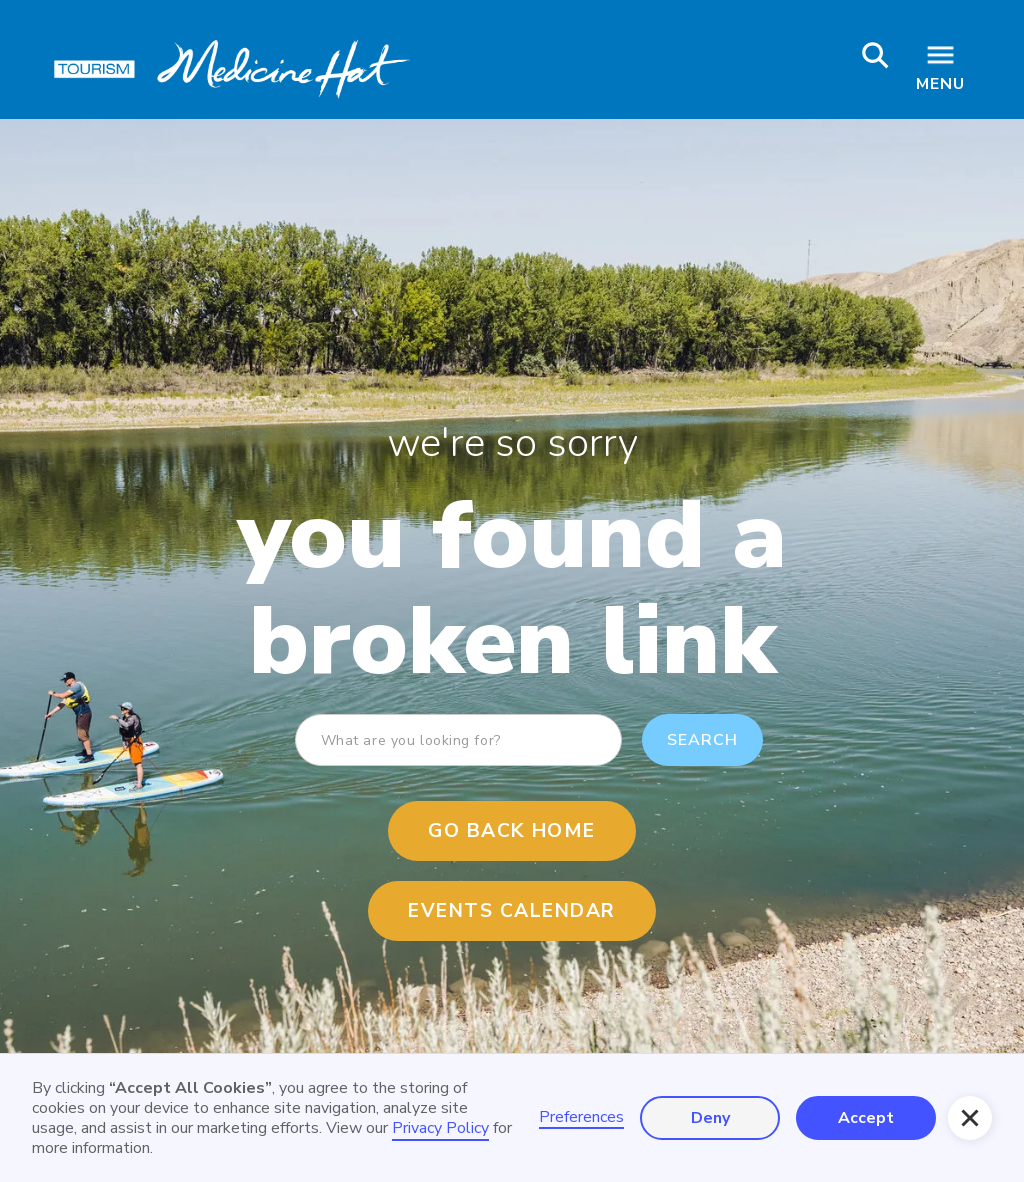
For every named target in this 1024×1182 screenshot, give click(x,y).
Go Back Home (511, 831)
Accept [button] (866, 1118)
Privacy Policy (440, 1128)
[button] (970, 1118)
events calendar (512, 911)
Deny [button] (710, 1118)
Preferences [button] (581, 1117)
